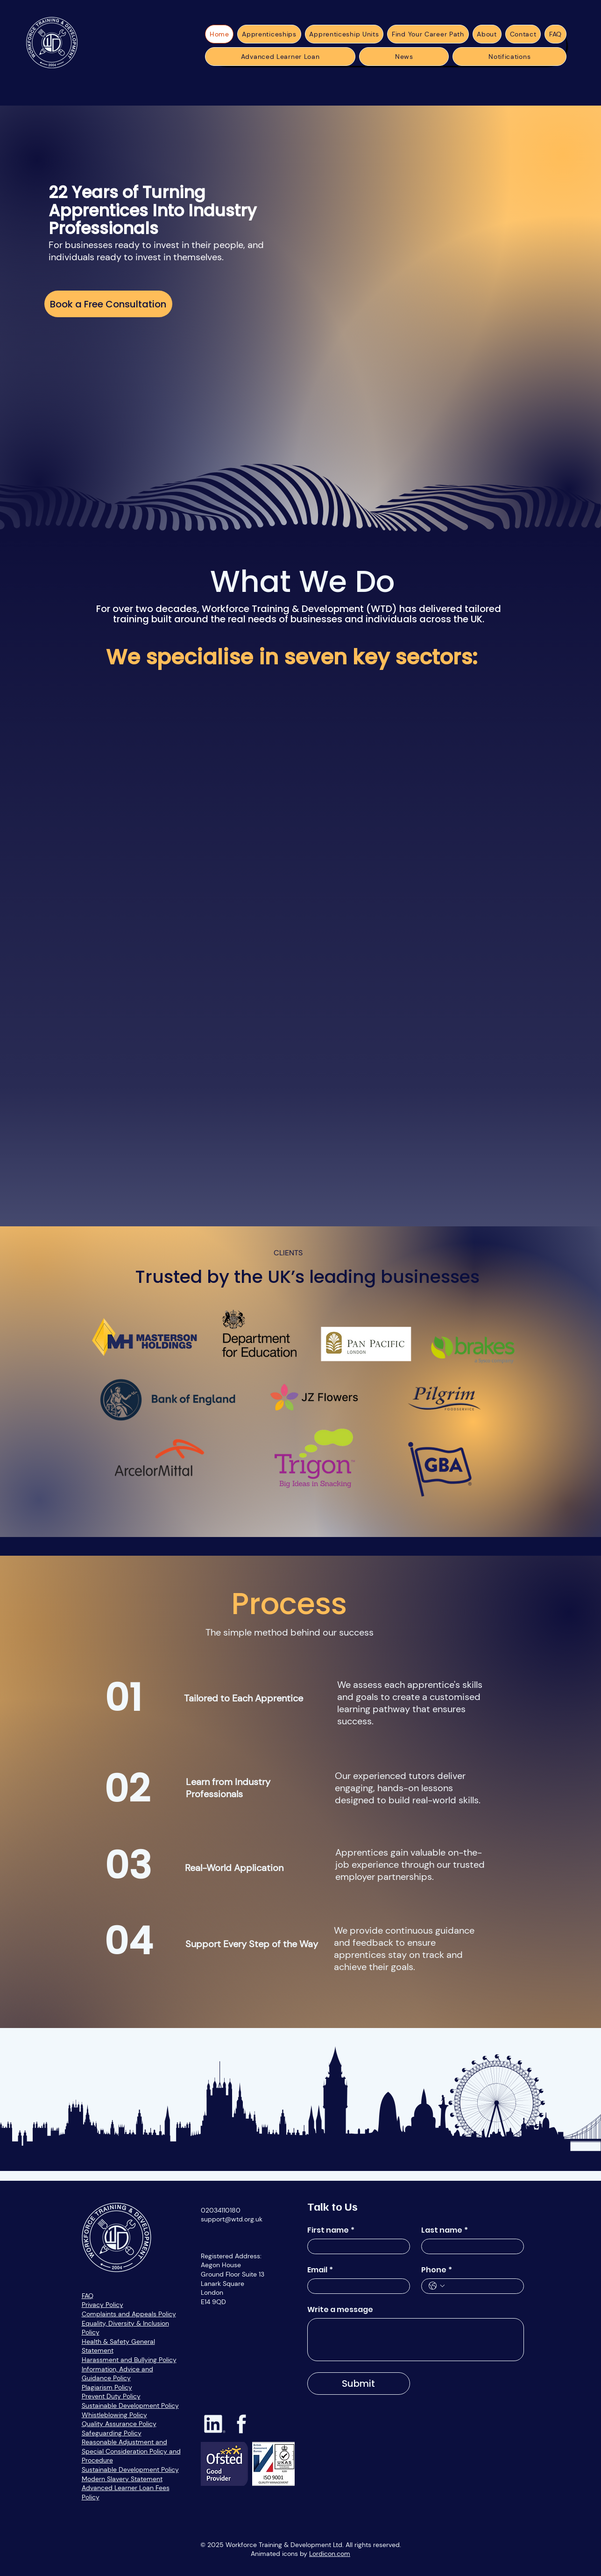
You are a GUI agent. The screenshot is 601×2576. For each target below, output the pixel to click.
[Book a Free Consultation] (108, 304)
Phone (436, 2270)
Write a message (340, 2309)
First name (330, 2230)
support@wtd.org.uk (231, 2219)
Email (320, 2270)
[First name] (356, 2246)
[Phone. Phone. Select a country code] (436, 2285)
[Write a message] (415, 2339)
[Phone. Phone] (482, 2286)
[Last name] (470, 2246)
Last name (444, 2230)
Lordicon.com (329, 2553)
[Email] (356, 2286)
